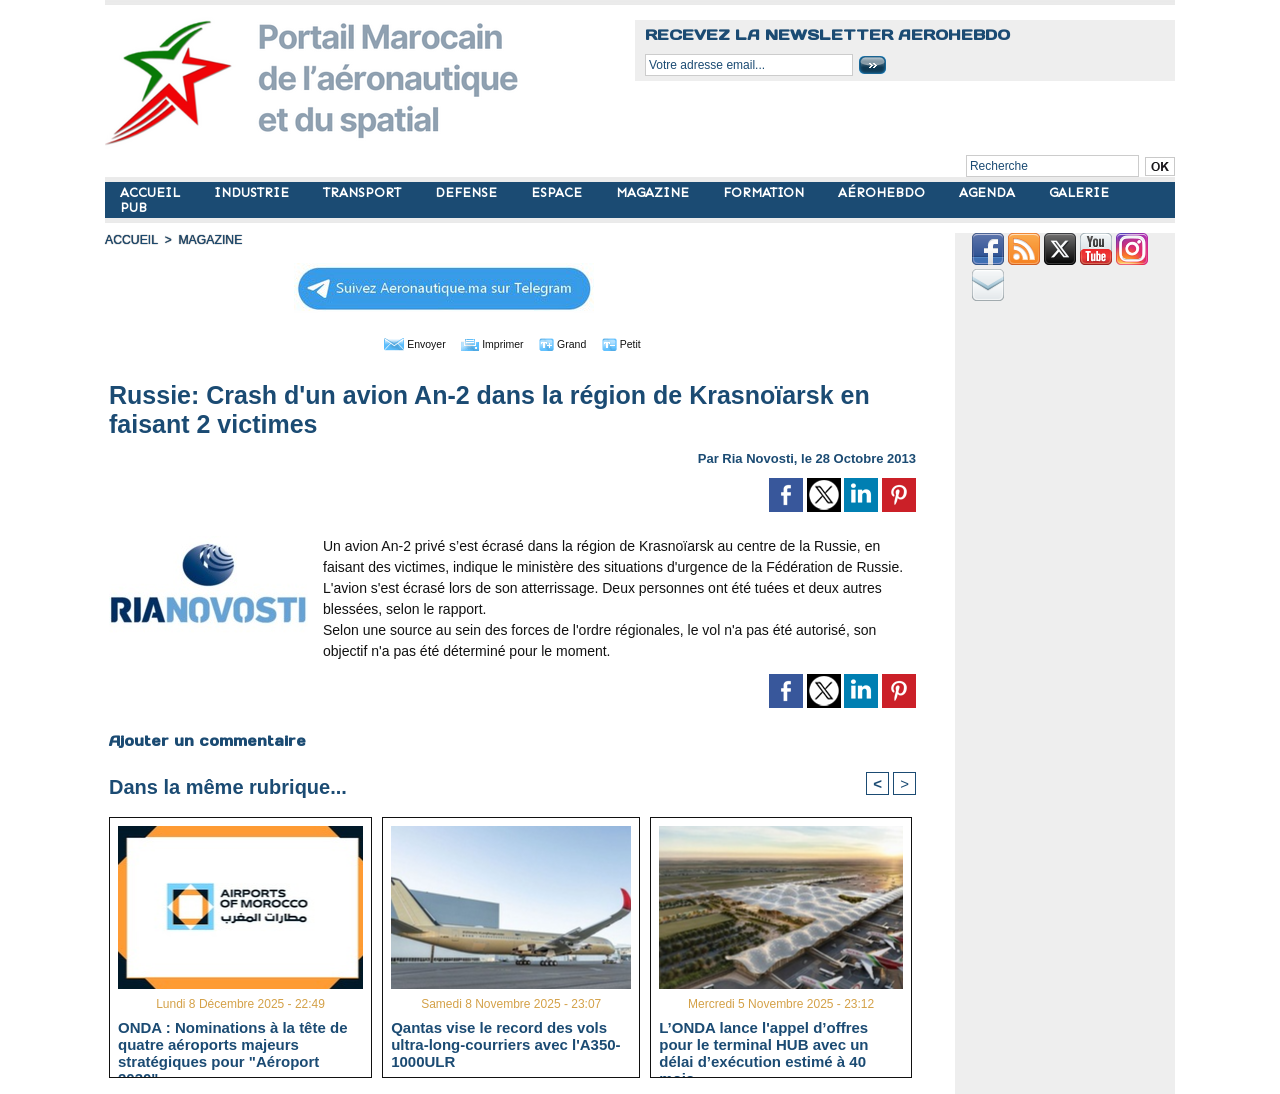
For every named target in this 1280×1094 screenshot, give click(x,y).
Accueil (131, 240)
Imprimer (489, 343)
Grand (573, 343)
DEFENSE (468, 192)
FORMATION (765, 192)
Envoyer (398, 343)
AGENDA (989, 192)
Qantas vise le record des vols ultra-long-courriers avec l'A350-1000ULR (505, 1044)
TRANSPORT (364, 192)
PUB (133, 207)
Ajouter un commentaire (206, 740)
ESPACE (558, 192)
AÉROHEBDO (883, 192)
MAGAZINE (654, 192)
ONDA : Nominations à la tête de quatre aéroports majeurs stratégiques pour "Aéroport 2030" (232, 1044)
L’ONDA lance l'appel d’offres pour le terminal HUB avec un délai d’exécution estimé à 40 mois (763, 1044)
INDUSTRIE (253, 192)
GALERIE (1079, 192)
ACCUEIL (152, 192)
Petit (640, 343)
